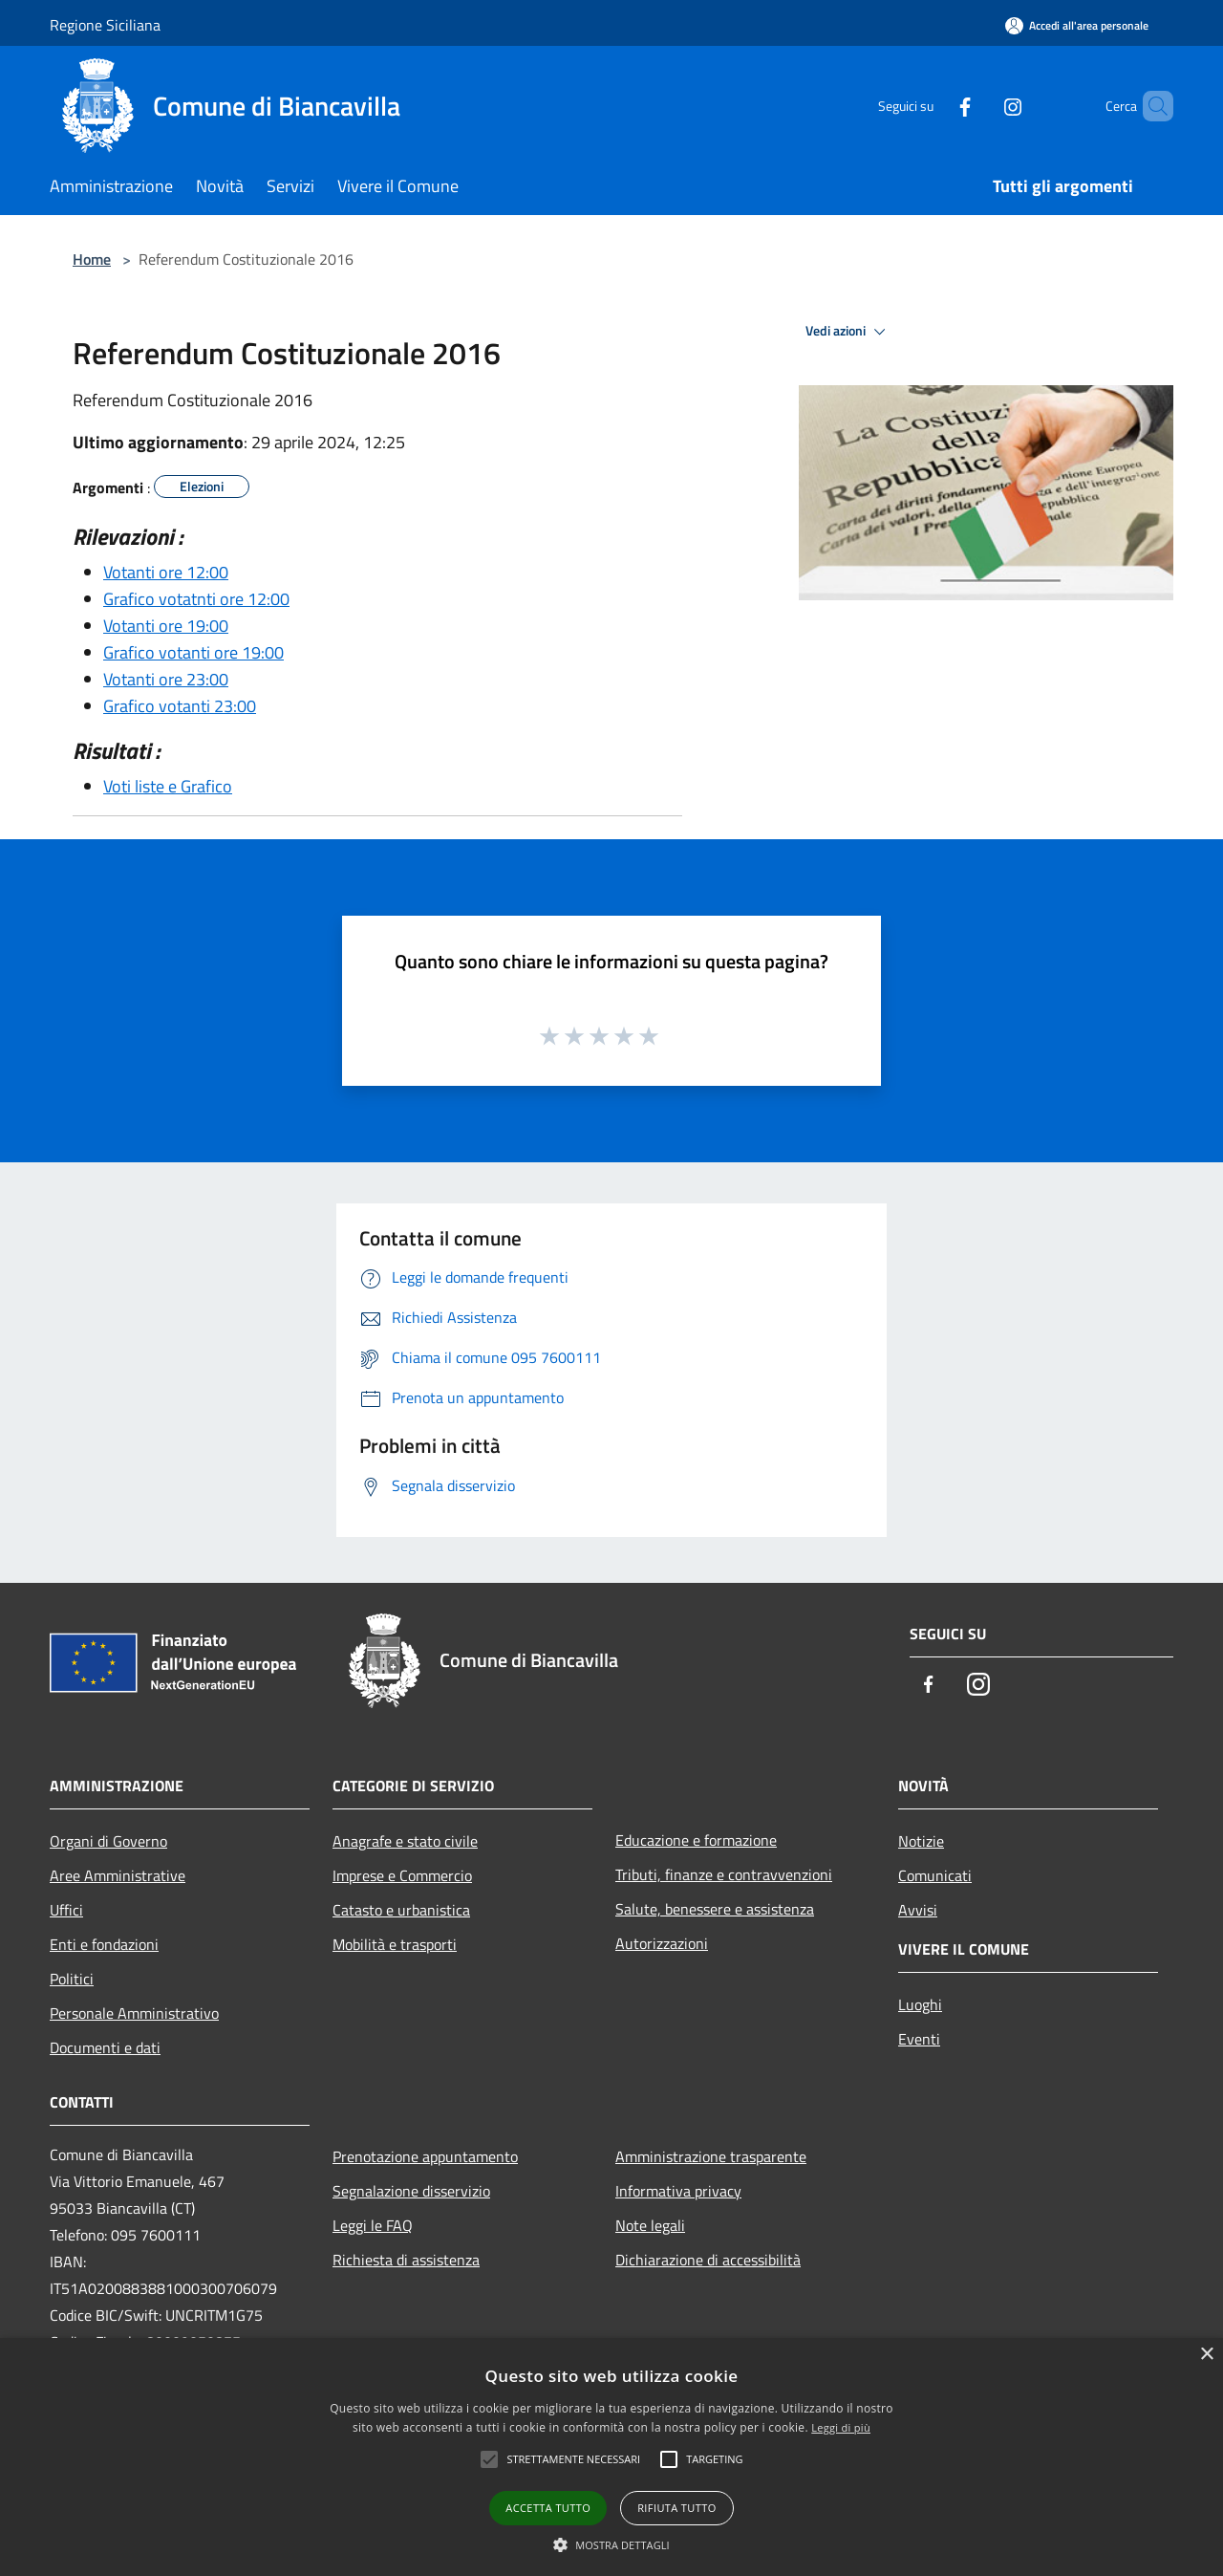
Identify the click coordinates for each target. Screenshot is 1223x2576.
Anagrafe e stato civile (405, 1840)
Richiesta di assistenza (406, 2259)
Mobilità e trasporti (395, 1944)
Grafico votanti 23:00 (179, 706)
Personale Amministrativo (134, 2013)
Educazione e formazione (696, 1840)
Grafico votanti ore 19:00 (193, 652)
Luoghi (920, 2004)
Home (92, 259)
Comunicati (935, 1875)
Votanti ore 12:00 (165, 572)
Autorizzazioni (661, 1943)
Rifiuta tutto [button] (676, 2507)
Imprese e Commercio (402, 1875)
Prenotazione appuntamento (425, 2156)
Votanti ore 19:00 (165, 626)
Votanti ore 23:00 (165, 679)
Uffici (66, 1909)
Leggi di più (840, 2427)
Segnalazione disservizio (411, 2190)
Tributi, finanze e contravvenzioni (723, 1874)
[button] (611, 2544)
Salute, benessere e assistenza (714, 1908)
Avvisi (917, 1909)
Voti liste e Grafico (167, 786)
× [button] (1206, 2355)
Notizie (921, 1840)
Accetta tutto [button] (547, 2507)
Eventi (919, 2038)
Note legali (650, 2225)
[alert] (611, 2457)
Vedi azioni (848, 331)
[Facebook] (932, 106)
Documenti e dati (105, 2047)
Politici (72, 1978)
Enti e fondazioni (104, 1944)
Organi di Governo (108, 1840)
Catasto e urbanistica (401, 1909)
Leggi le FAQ (373, 2225)
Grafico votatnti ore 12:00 (196, 599)
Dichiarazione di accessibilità (708, 2259)
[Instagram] (980, 106)
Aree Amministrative (117, 1875)
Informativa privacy (678, 2190)
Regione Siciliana (105, 24)
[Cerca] (1150, 106)
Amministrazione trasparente (710, 2156)
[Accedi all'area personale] (1076, 25)
